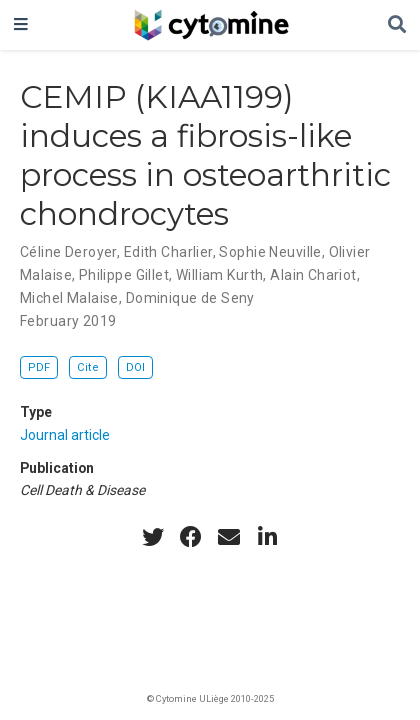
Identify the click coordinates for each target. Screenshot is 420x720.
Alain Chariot (313, 275)
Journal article (65, 435)
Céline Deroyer (68, 252)
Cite (88, 367)
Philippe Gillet (124, 275)
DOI (135, 367)
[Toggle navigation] (21, 25)
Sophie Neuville (270, 252)
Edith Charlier (168, 252)
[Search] (397, 25)
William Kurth (219, 275)
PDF (39, 367)
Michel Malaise (69, 298)
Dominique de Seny (190, 298)
